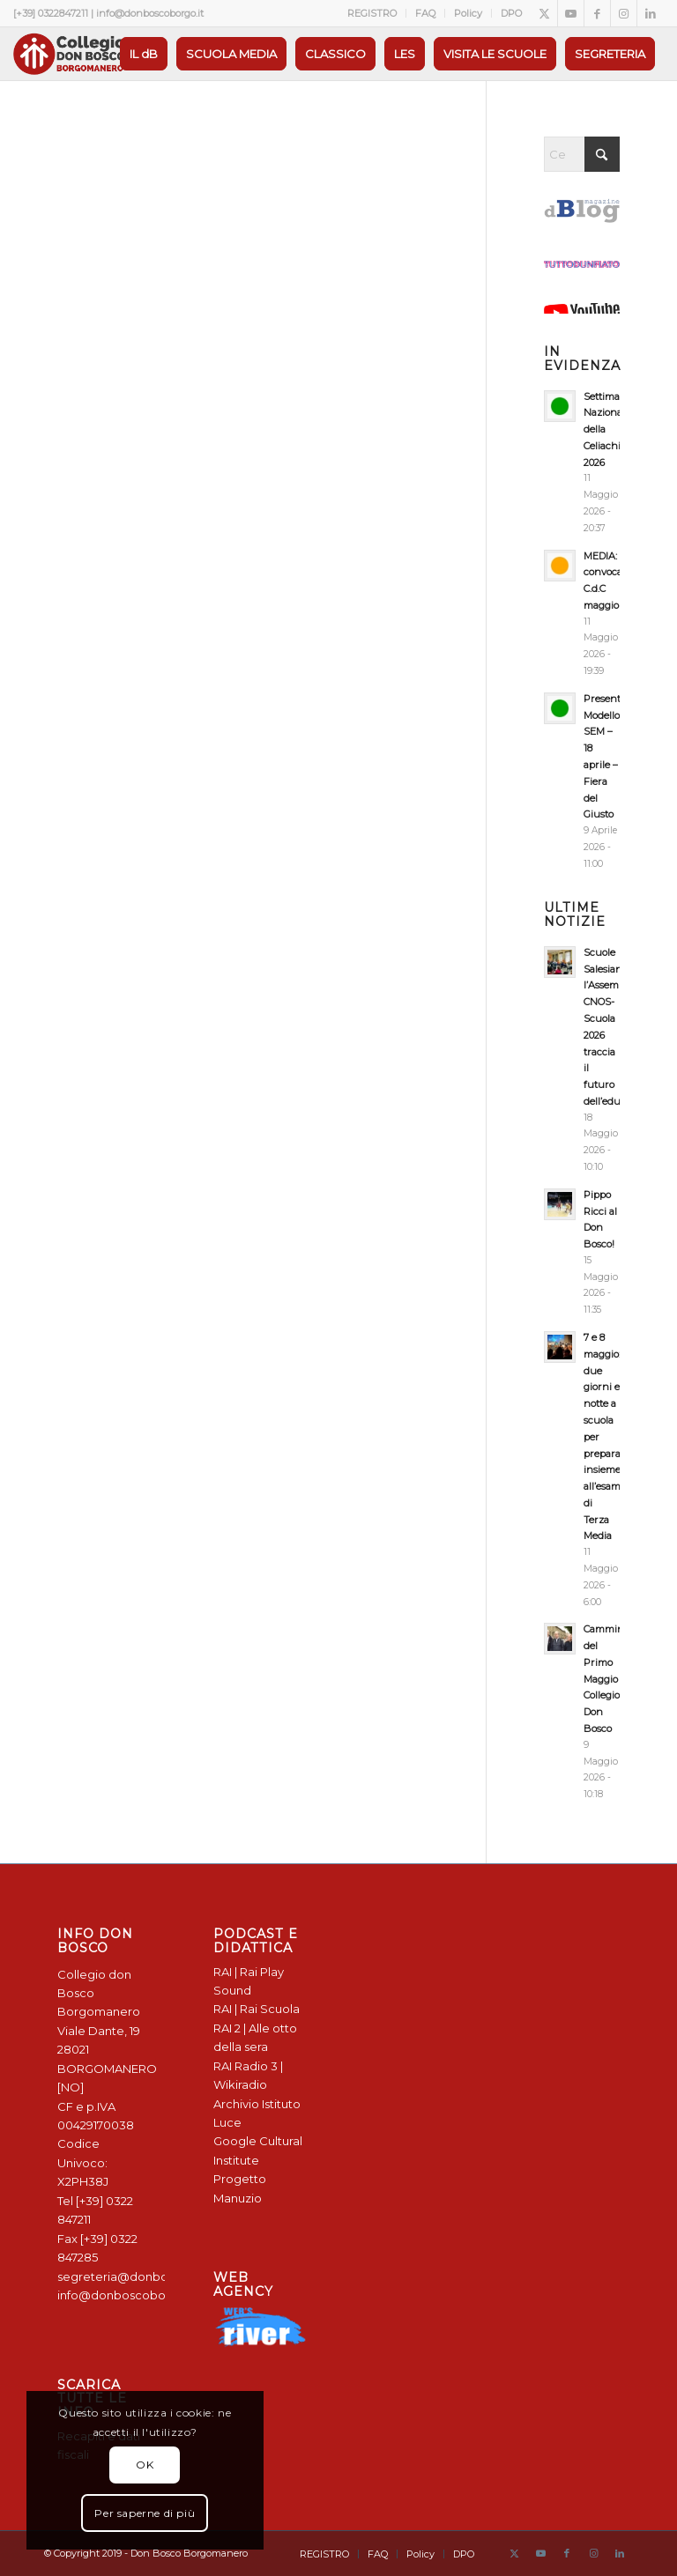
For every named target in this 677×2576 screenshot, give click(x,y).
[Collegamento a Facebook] (597, 13)
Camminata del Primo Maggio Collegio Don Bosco (611, 1679)
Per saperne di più (144, 2513)
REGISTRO (372, 13)
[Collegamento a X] (544, 13)
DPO (511, 13)
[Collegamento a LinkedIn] (650, 13)
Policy (468, 13)
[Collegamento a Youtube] (571, 13)
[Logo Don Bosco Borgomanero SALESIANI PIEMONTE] (68, 53)
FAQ (425, 13)
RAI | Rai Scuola (256, 2009)
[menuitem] (372, 13)
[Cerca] (582, 154)
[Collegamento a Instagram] (623, 13)
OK (144, 2464)
